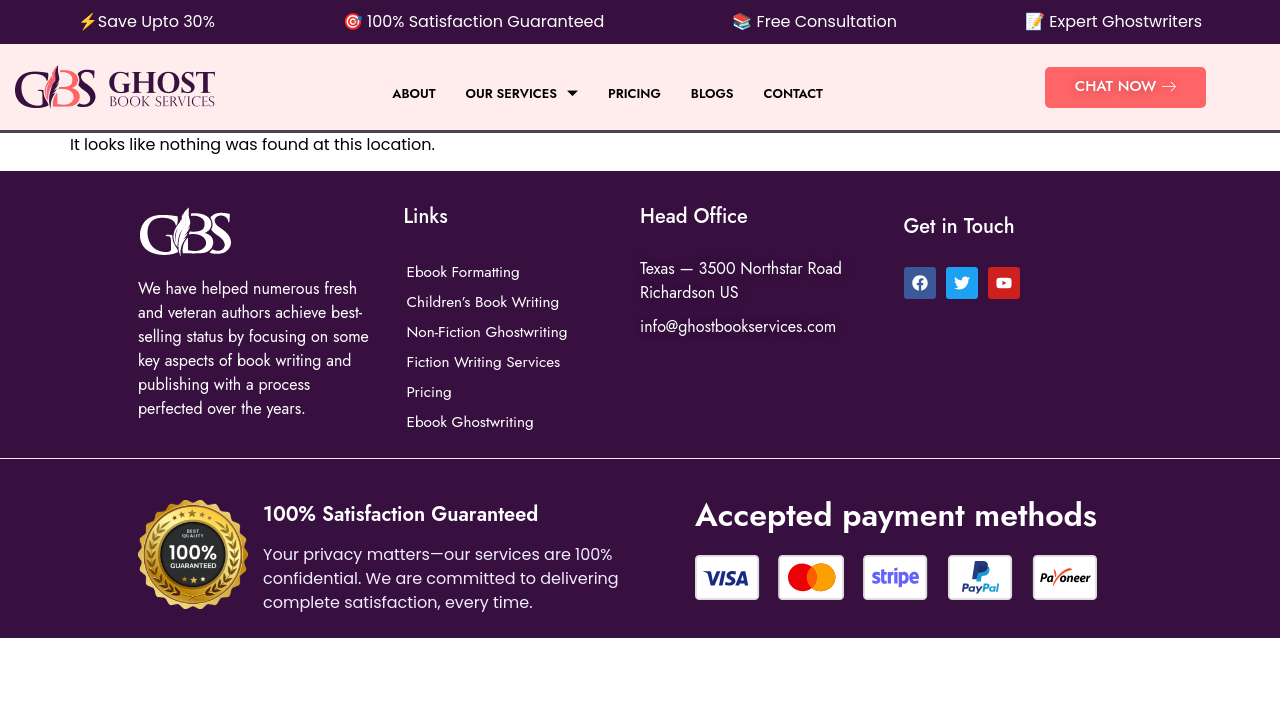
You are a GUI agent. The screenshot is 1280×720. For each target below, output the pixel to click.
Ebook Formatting (466, 271)
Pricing (636, 94)
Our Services (513, 94)
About (393, 94)
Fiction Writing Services (487, 361)
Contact (812, 94)
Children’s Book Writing (487, 301)
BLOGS (723, 94)
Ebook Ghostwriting (473, 421)
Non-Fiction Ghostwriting (491, 331)
